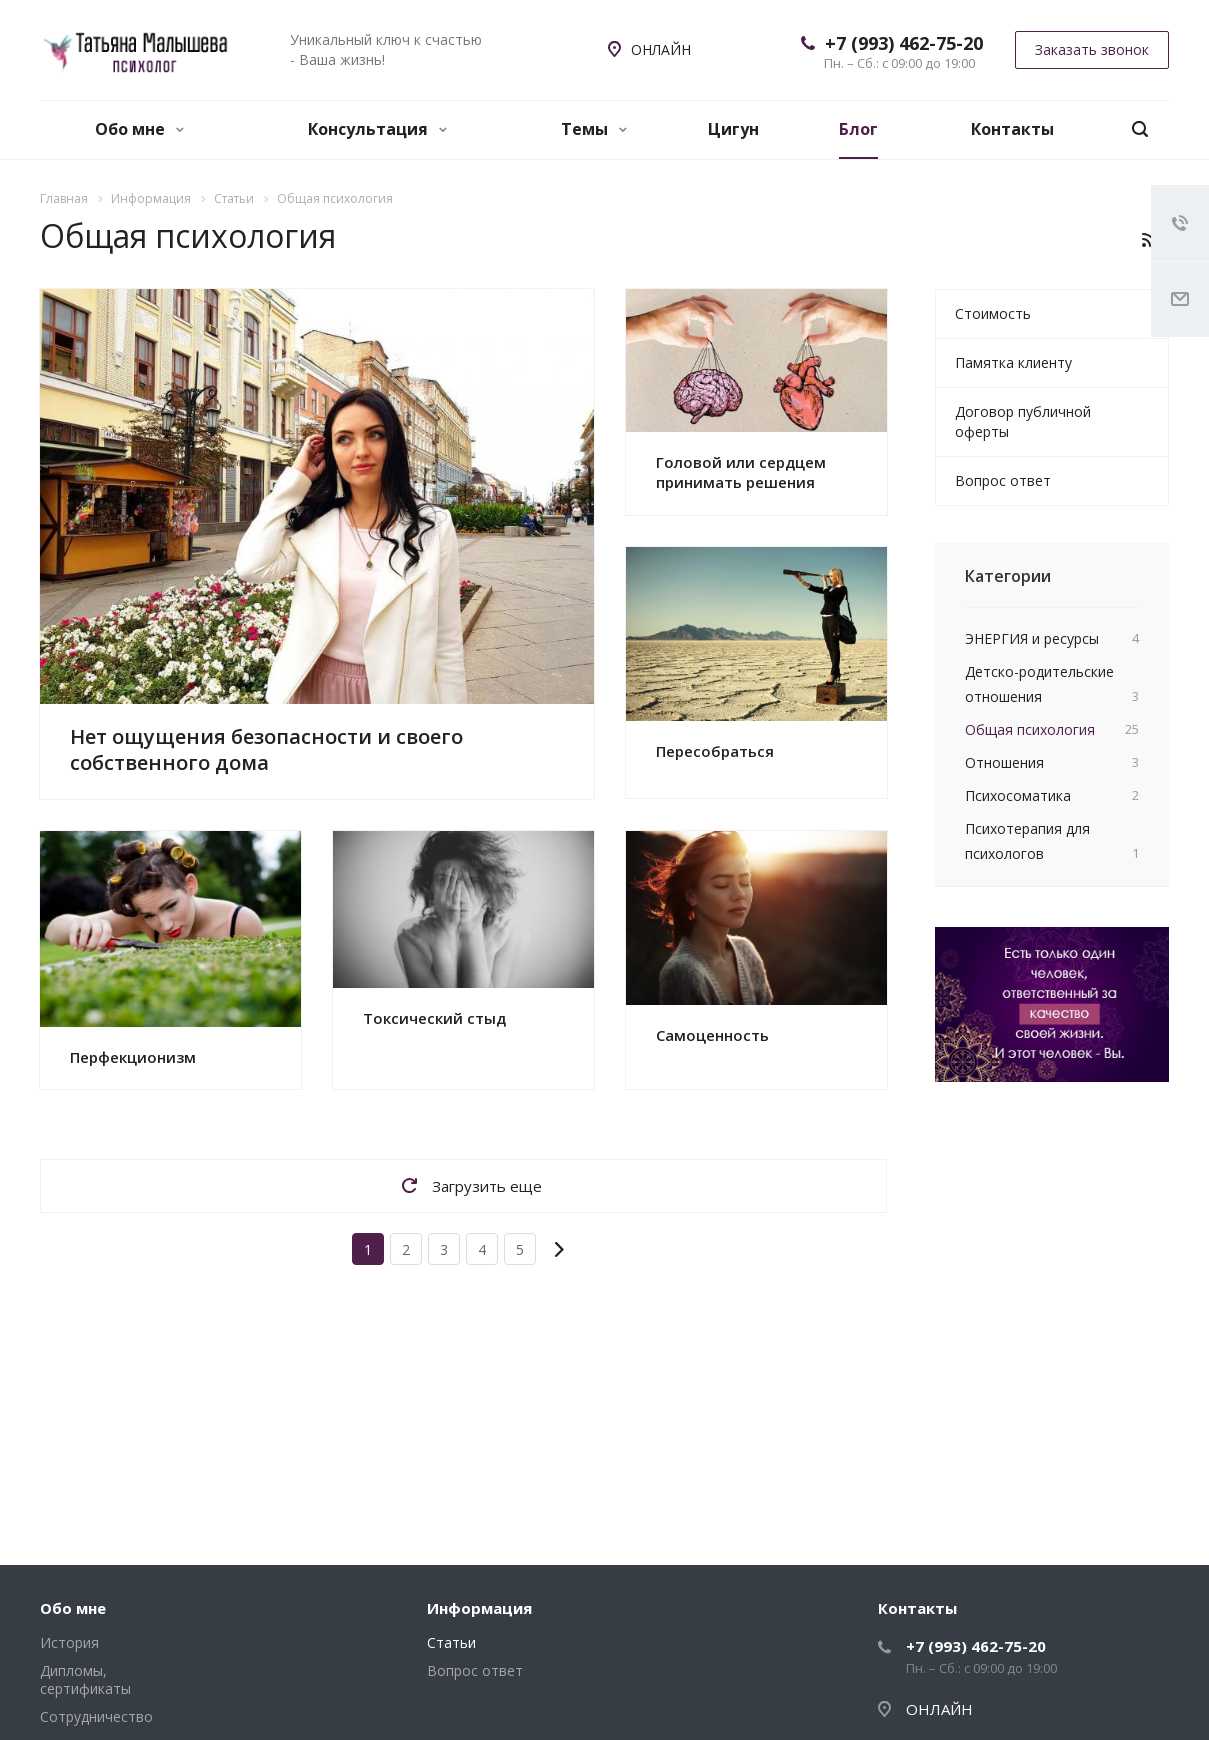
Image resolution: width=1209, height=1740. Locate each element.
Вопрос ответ (1003, 480)
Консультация (377, 129)
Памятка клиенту (1013, 362)
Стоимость (993, 313)
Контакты (1012, 129)
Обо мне (139, 129)
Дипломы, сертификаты (85, 1679)
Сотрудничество (96, 1716)
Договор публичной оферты (1023, 421)
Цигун (733, 129)
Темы (594, 129)
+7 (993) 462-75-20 (904, 43)
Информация (479, 1608)
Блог (858, 129)
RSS (1149, 240)
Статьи (451, 1642)
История (69, 1642)
